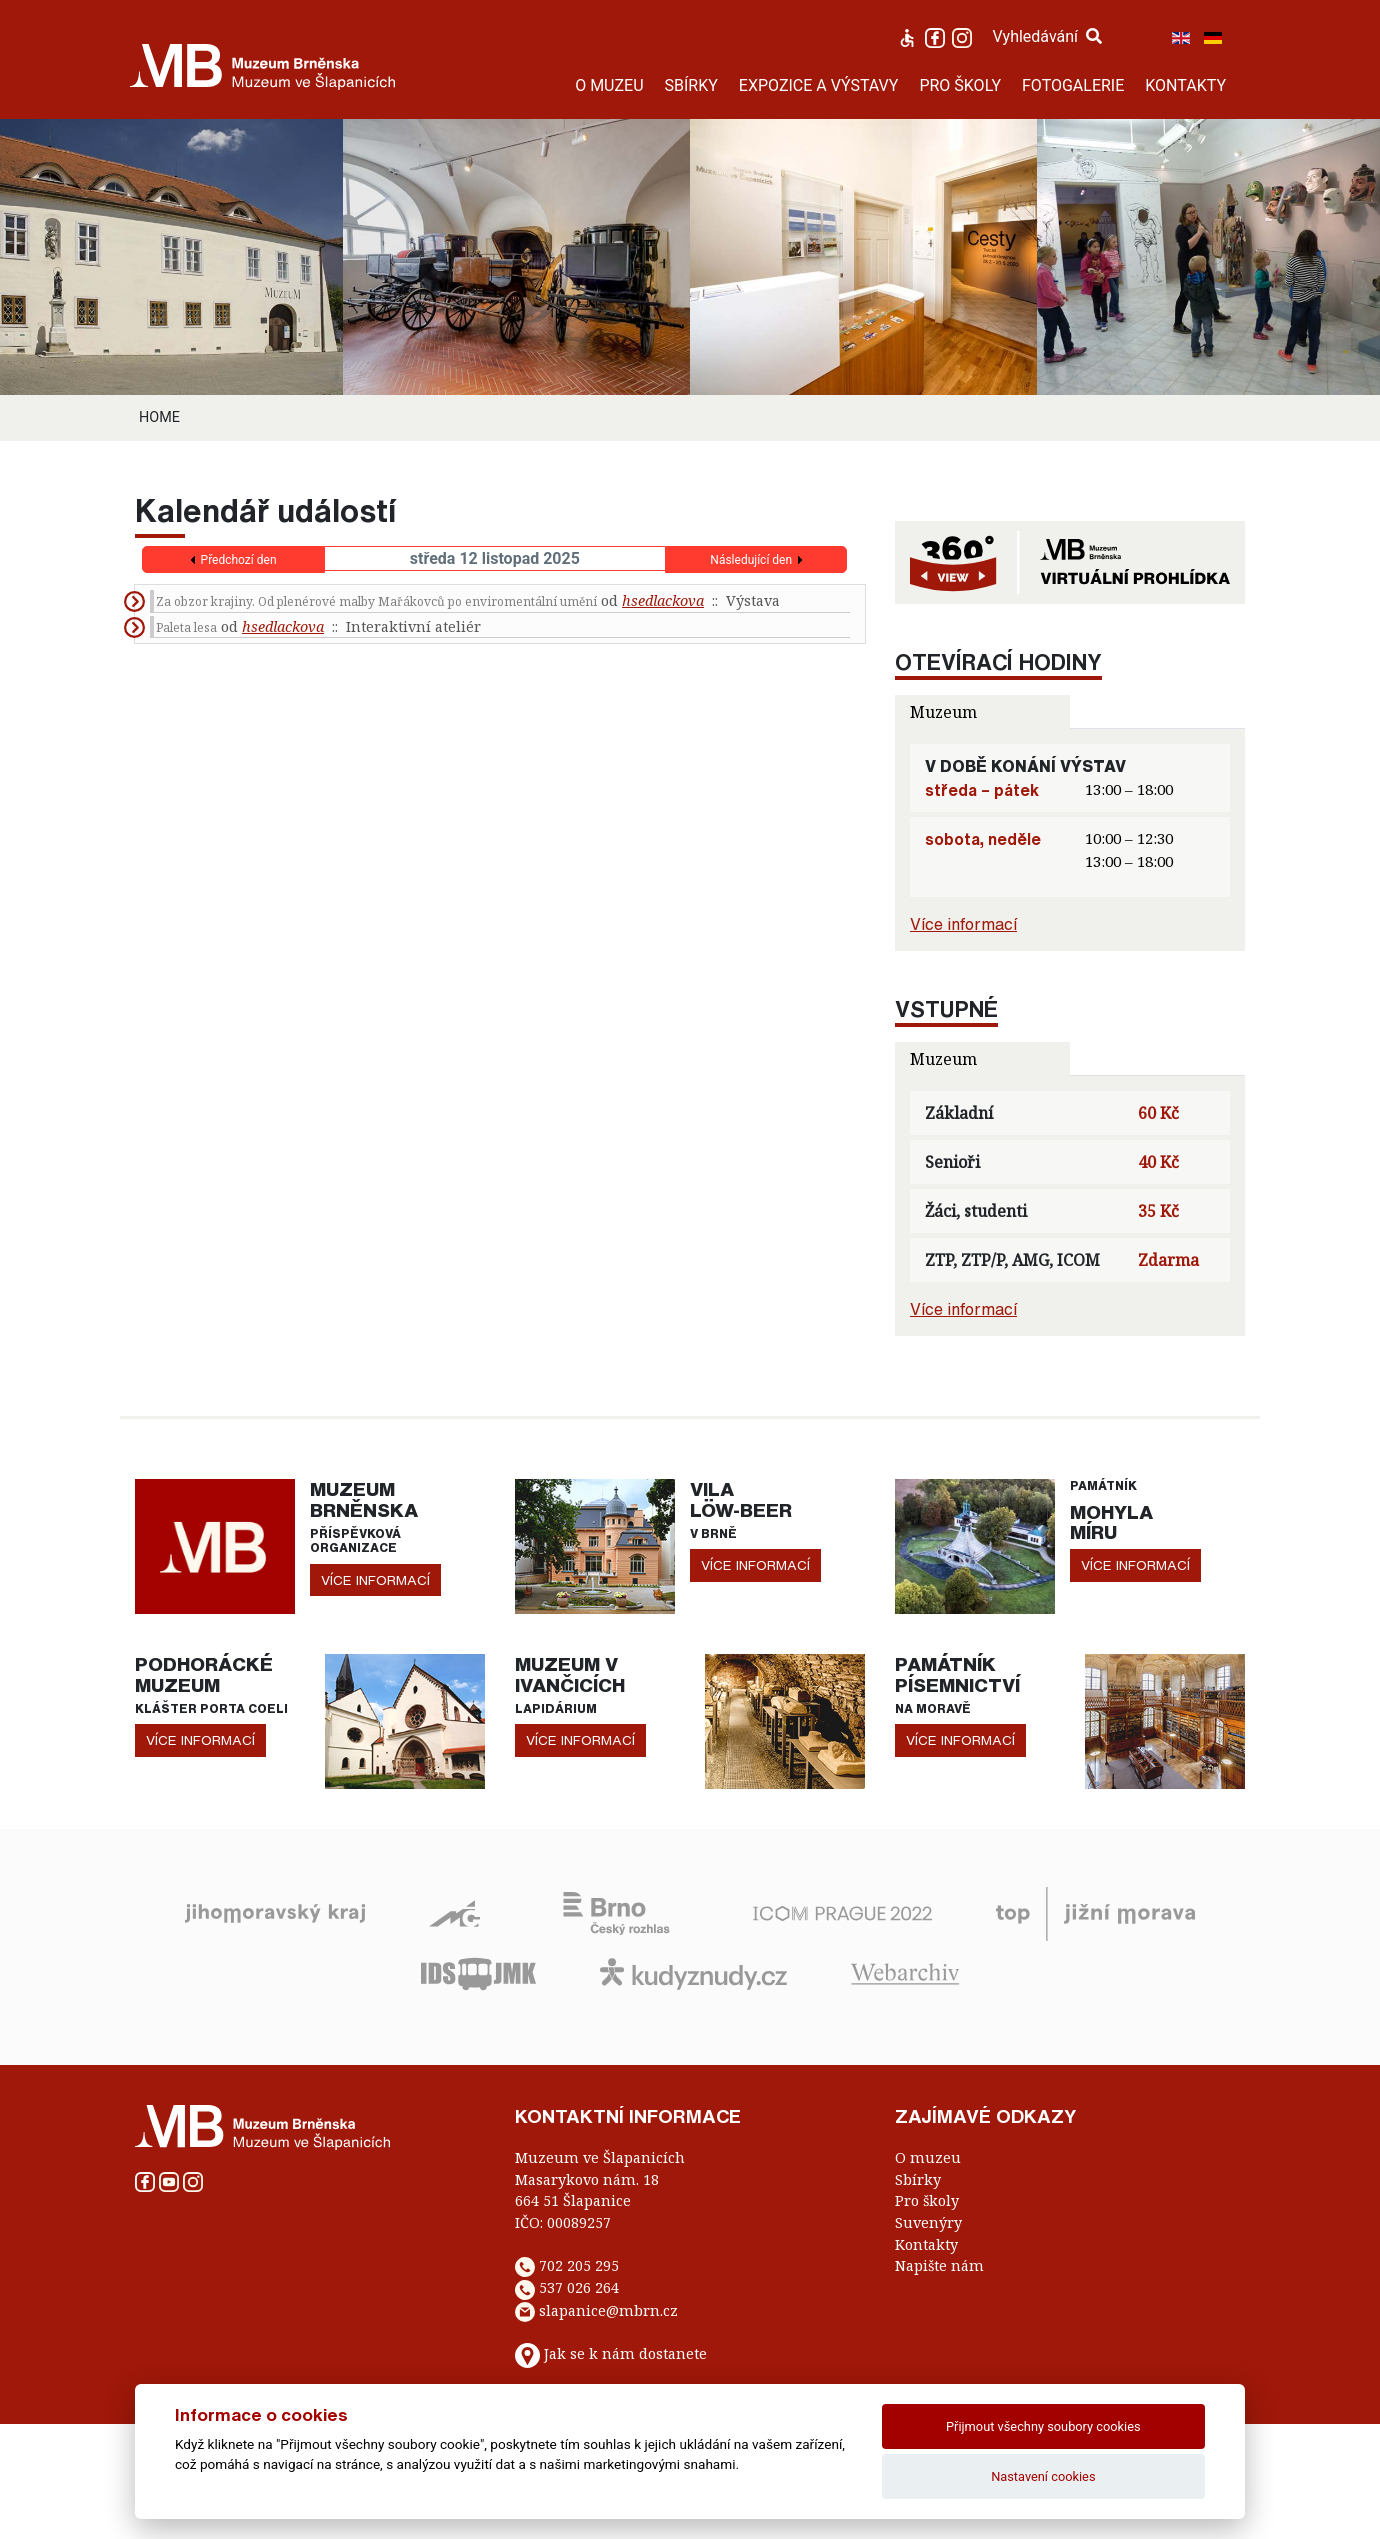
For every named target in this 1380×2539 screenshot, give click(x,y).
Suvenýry (928, 2222)
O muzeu (928, 2157)
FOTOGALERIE (1073, 85)
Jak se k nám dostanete (625, 2354)
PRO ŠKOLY (960, 85)
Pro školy (927, 2200)
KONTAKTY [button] (1185, 85)
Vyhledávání (1047, 36)
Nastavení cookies (1043, 2476)
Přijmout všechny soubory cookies (1043, 2426)
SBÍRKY (691, 85)
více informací (375, 1580)
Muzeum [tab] (943, 712)
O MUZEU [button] (609, 85)
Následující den (751, 560)
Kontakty (926, 2244)
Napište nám (939, 2265)
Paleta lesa (186, 627)
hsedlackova (663, 600)
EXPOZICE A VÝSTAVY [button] (819, 85)
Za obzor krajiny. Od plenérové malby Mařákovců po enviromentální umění (376, 601)
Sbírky (918, 2179)
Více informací (963, 924)
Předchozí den (239, 560)
